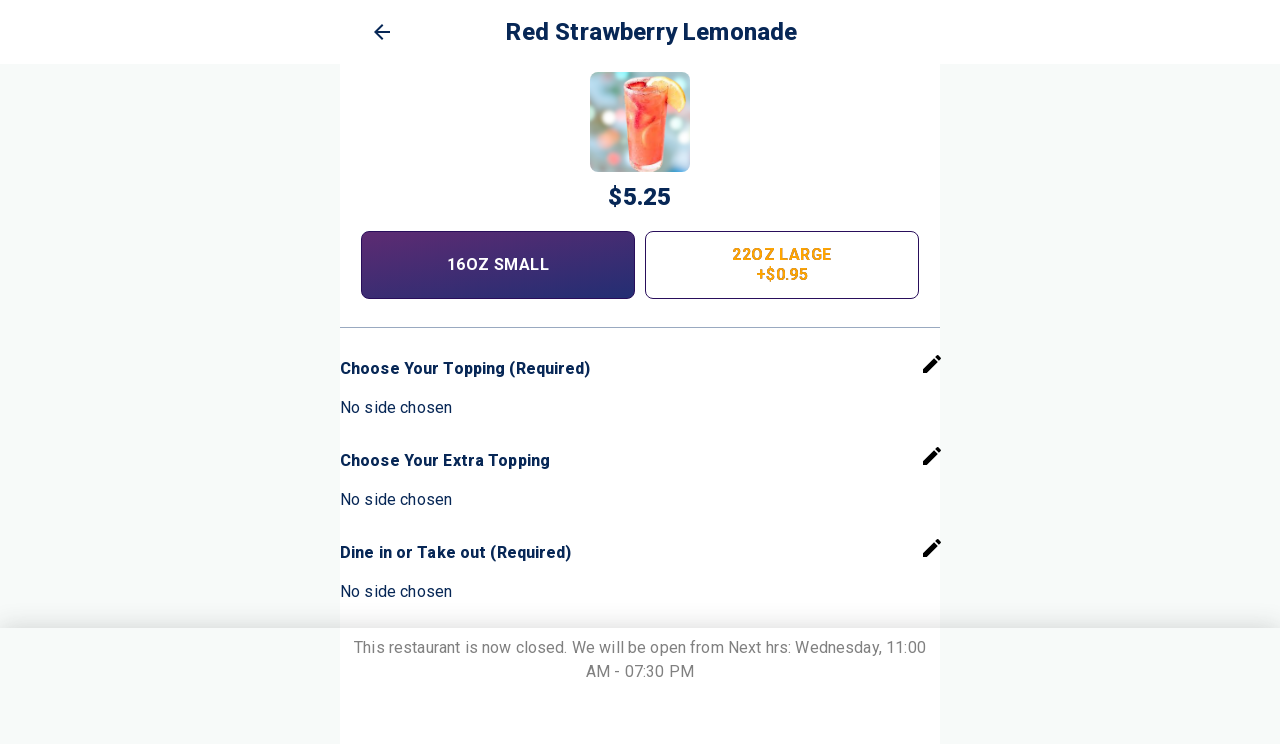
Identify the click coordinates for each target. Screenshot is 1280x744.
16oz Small (498, 264)
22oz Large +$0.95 (782, 264)
